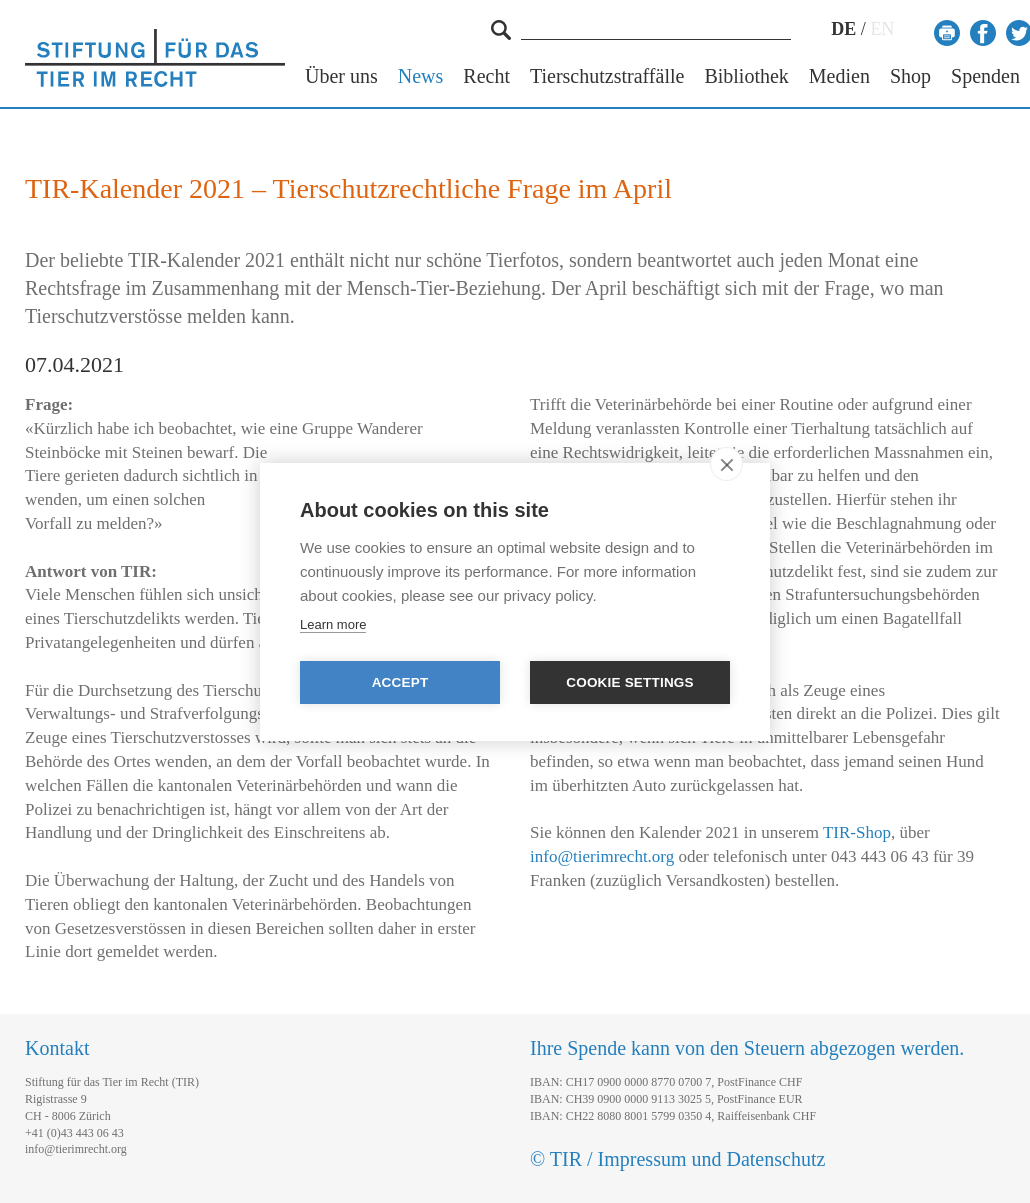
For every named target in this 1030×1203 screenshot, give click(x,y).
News (421, 76)
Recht (486, 76)
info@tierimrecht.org (602, 856)
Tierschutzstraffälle (607, 76)
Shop (910, 76)
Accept (400, 682)
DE (843, 29)
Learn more (333, 624)
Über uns (341, 76)
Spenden (985, 76)
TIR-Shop (857, 832)
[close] (726, 464)
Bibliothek (746, 76)
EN (882, 29)
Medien (839, 76)
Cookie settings (630, 682)
